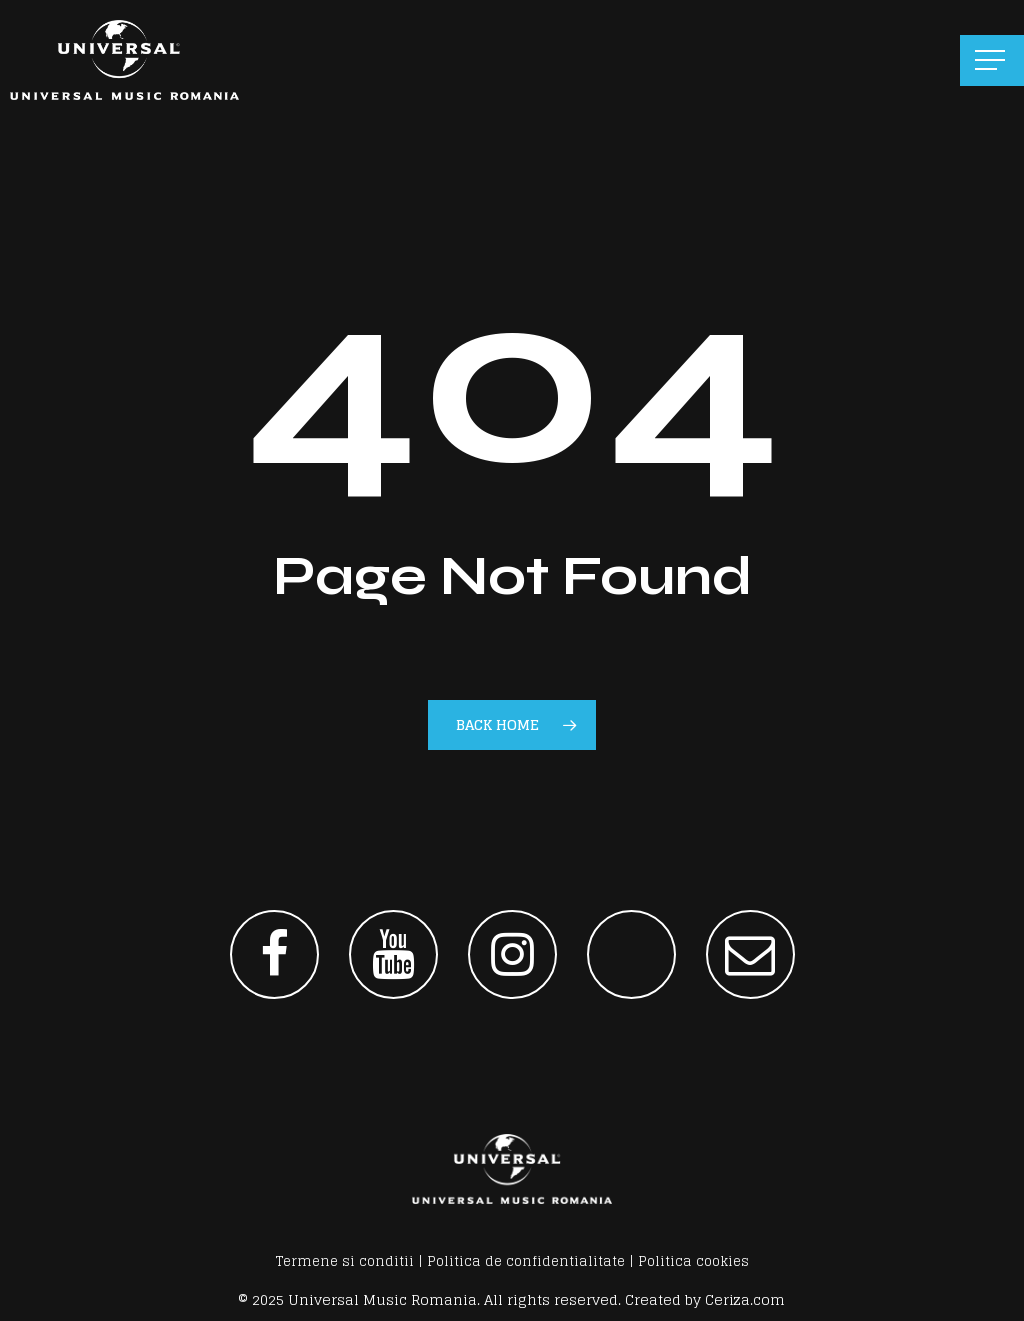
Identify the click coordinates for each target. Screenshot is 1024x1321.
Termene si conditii (345, 1261)
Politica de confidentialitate (526, 1261)
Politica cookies (693, 1261)
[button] (992, 60)
